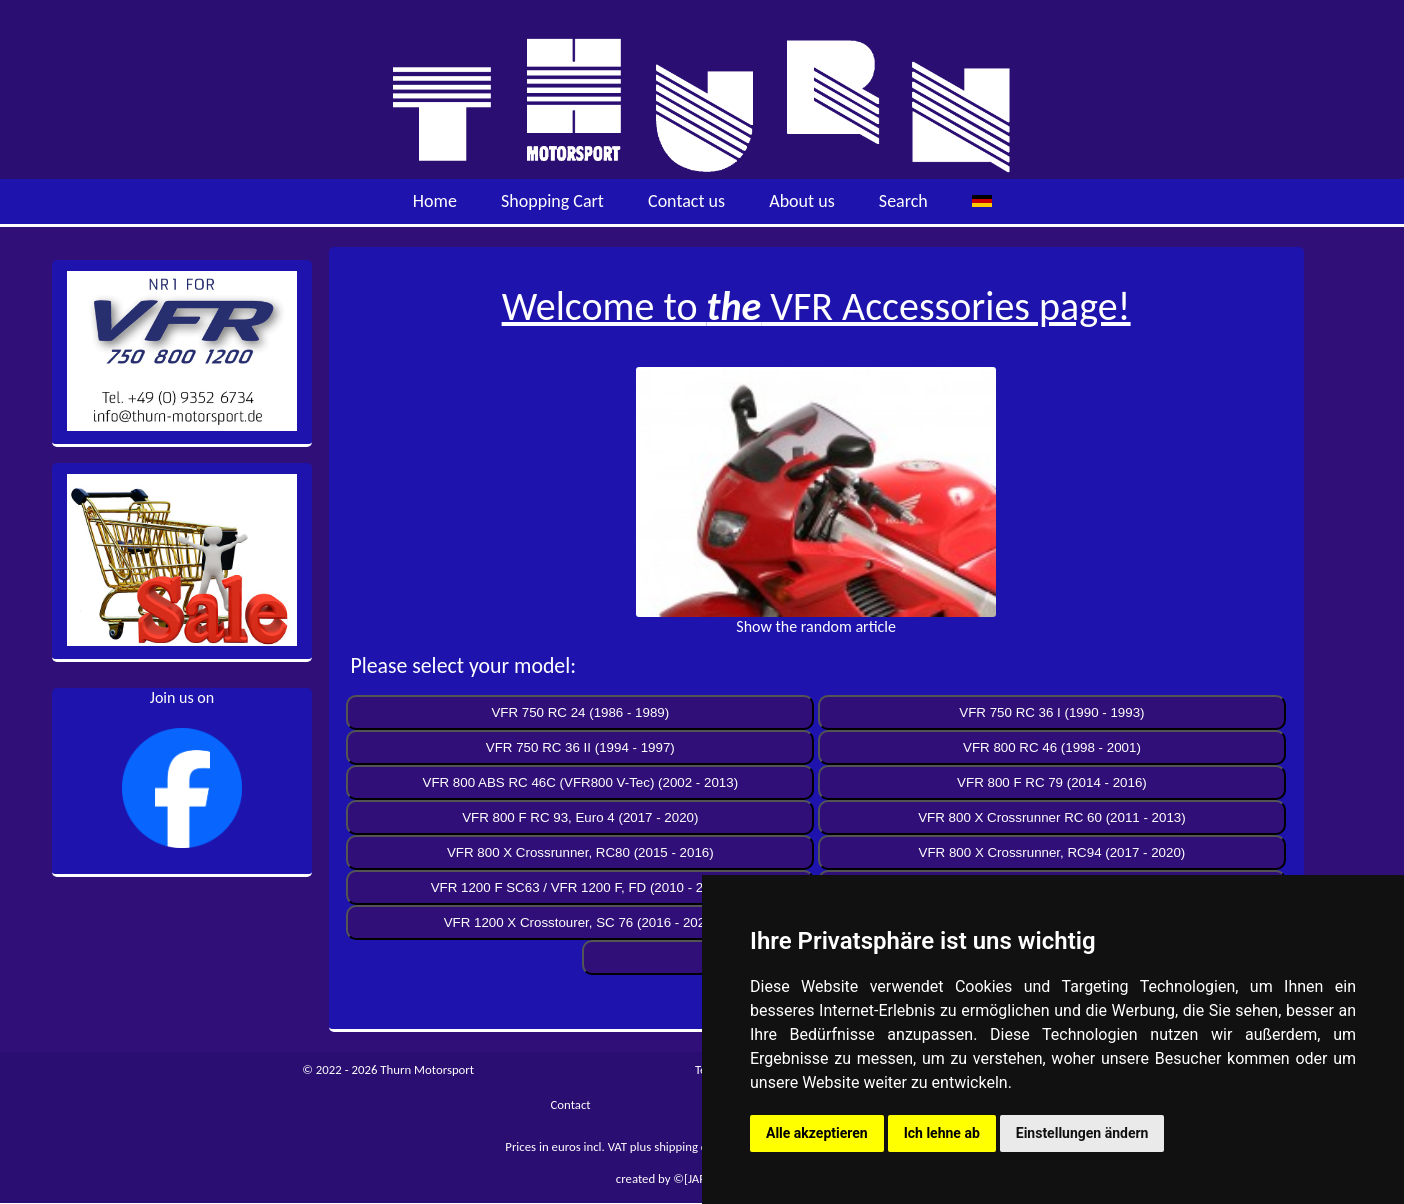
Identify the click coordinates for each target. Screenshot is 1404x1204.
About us (801, 201)
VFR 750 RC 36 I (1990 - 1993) (1051, 712)
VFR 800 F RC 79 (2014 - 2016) (1052, 782)
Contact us (686, 201)
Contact (570, 1104)
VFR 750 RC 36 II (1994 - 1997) (580, 747)
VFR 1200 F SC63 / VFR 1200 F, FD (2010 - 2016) (580, 887)
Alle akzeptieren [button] (817, 1133)
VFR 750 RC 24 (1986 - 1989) (580, 712)
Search (903, 201)
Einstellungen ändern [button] (1082, 1133)
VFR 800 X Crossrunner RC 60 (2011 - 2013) (1051, 817)
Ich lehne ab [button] (942, 1133)
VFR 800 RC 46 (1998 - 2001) (1052, 747)
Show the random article (816, 626)
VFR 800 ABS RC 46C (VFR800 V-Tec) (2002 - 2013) (581, 782)
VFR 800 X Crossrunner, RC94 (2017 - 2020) (1052, 852)
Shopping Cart (552, 201)
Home (435, 201)
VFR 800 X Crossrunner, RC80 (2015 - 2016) (580, 852)
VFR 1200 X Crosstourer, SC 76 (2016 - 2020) (580, 922)
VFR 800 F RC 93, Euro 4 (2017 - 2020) (580, 817)
